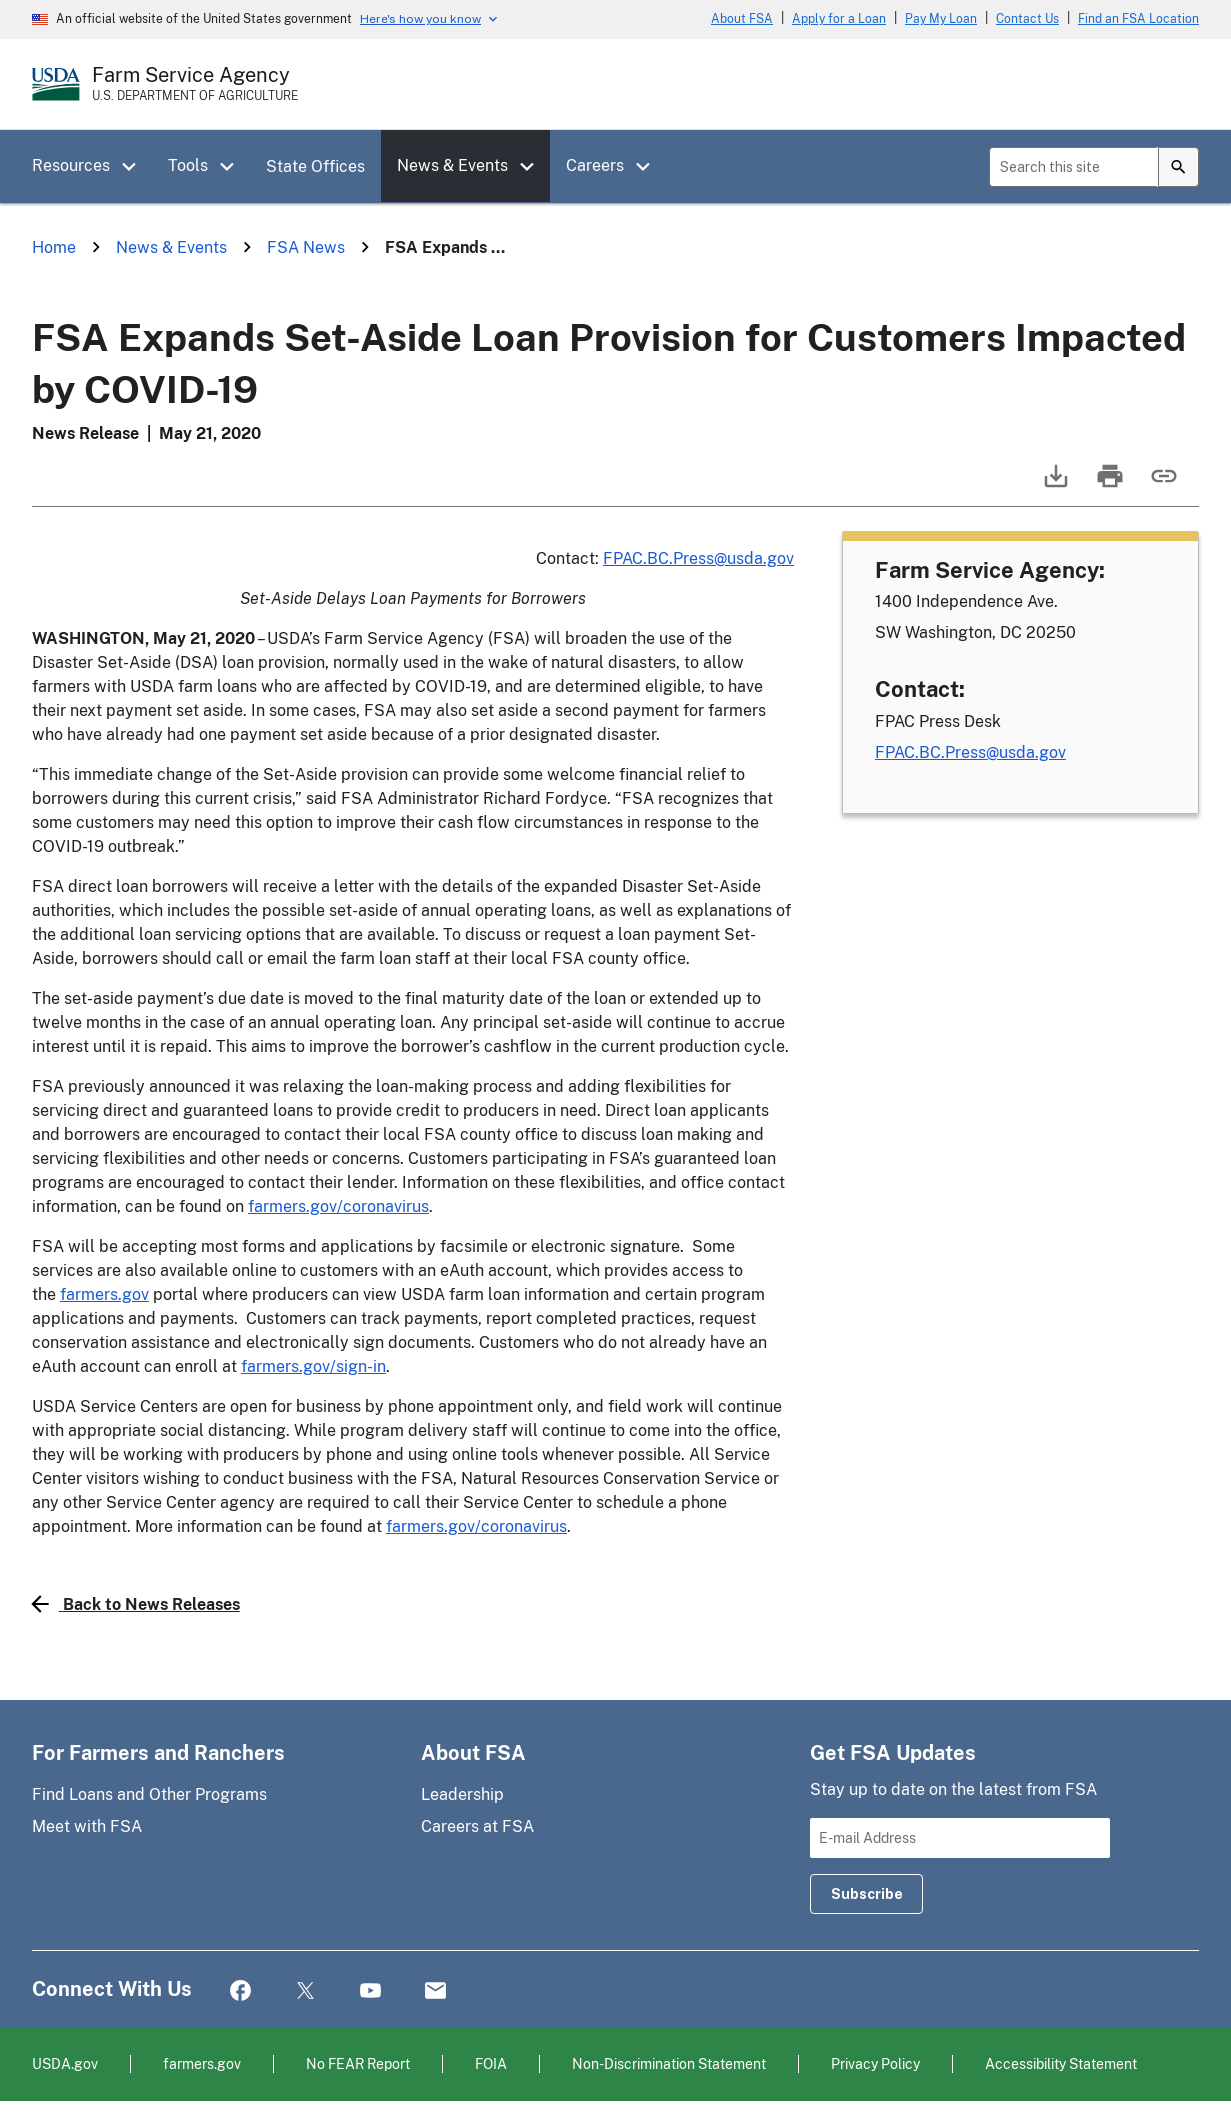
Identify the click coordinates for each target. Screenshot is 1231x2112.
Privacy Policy (875, 2063)
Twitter (305, 1991)
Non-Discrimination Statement (669, 2063)
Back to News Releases (136, 1604)
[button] (136, 167)
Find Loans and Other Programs (149, 1794)
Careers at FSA (477, 1826)
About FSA (742, 19)
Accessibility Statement (1061, 2063)
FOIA (491, 2063)
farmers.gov (104, 1294)
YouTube (370, 1991)
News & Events (452, 165)
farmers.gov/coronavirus (338, 1206)
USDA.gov (65, 2063)
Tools (188, 165)
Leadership (462, 1794)
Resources (71, 165)
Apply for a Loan (839, 19)
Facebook (240, 1991)
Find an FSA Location (1138, 19)
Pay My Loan (941, 19)
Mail (435, 1991)
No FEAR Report (358, 2063)
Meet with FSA (87, 1826)
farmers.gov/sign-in (313, 1366)
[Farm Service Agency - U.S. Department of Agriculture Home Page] (195, 84)
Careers (595, 165)
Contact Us (1027, 19)
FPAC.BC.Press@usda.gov (698, 558)
